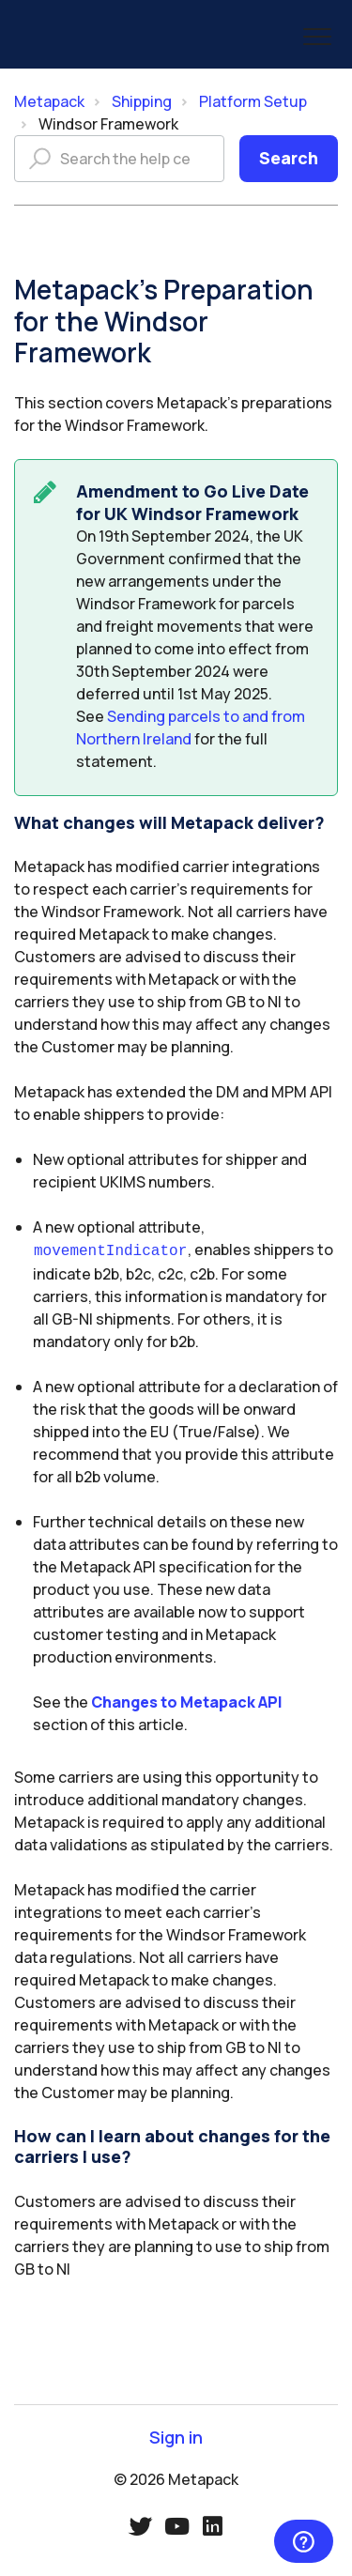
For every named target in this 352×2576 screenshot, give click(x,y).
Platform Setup (253, 101)
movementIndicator (110, 1249)
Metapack (49, 101)
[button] (317, 36)
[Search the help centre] (119, 158)
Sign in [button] (176, 2435)
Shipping (142, 101)
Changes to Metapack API (187, 1700)
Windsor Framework (108, 124)
